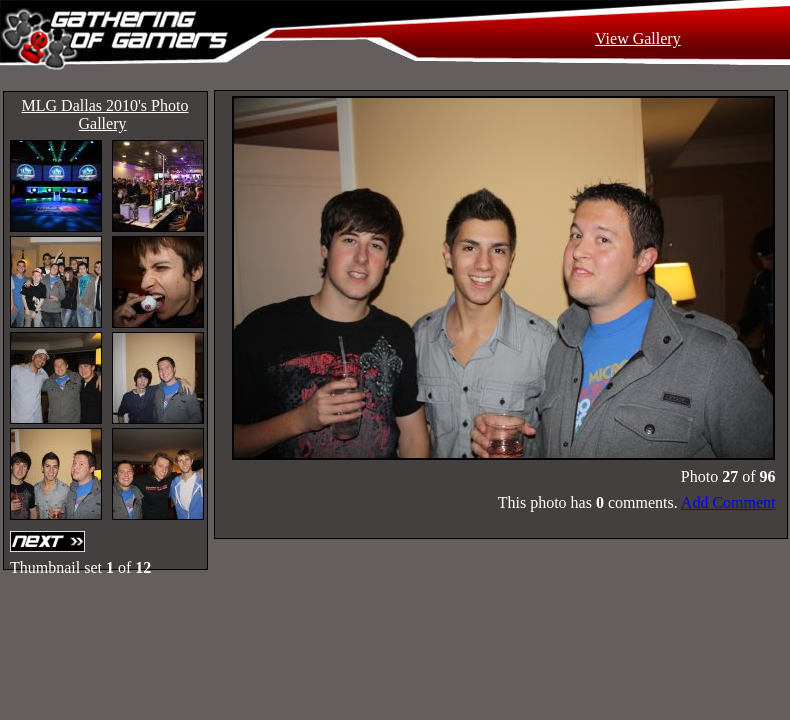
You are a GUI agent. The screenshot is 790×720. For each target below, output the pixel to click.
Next (50, 541)
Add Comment (728, 502)
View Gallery (638, 38)
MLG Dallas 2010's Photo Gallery (105, 114)
